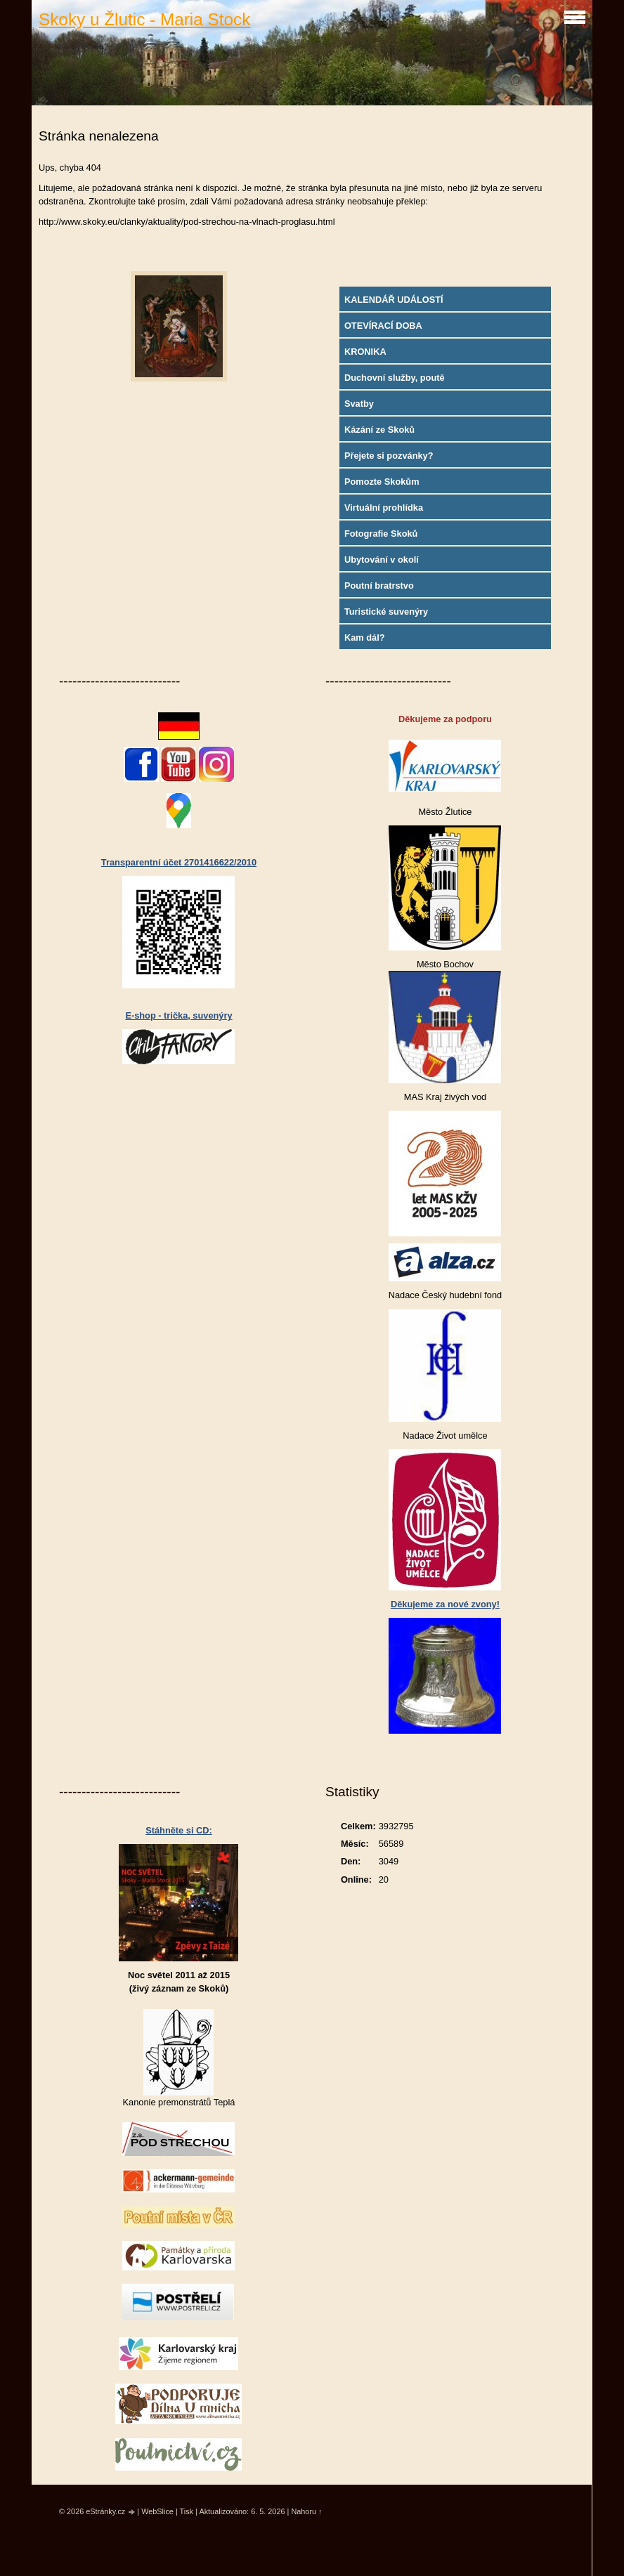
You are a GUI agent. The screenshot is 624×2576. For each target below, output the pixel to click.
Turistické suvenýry (386, 611)
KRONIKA (365, 351)
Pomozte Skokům (382, 481)
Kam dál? (364, 637)
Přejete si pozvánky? (389, 455)
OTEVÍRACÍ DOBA (383, 325)
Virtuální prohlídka (383, 507)
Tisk (187, 2511)
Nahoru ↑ (306, 2511)
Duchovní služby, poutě (394, 377)
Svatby (359, 403)
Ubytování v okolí (381, 559)
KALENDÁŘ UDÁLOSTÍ (393, 299)
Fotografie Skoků (381, 533)
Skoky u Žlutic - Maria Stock (144, 19)
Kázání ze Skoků (379, 429)
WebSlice (157, 2511)
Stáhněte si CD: (178, 1830)
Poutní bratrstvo (379, 585)
